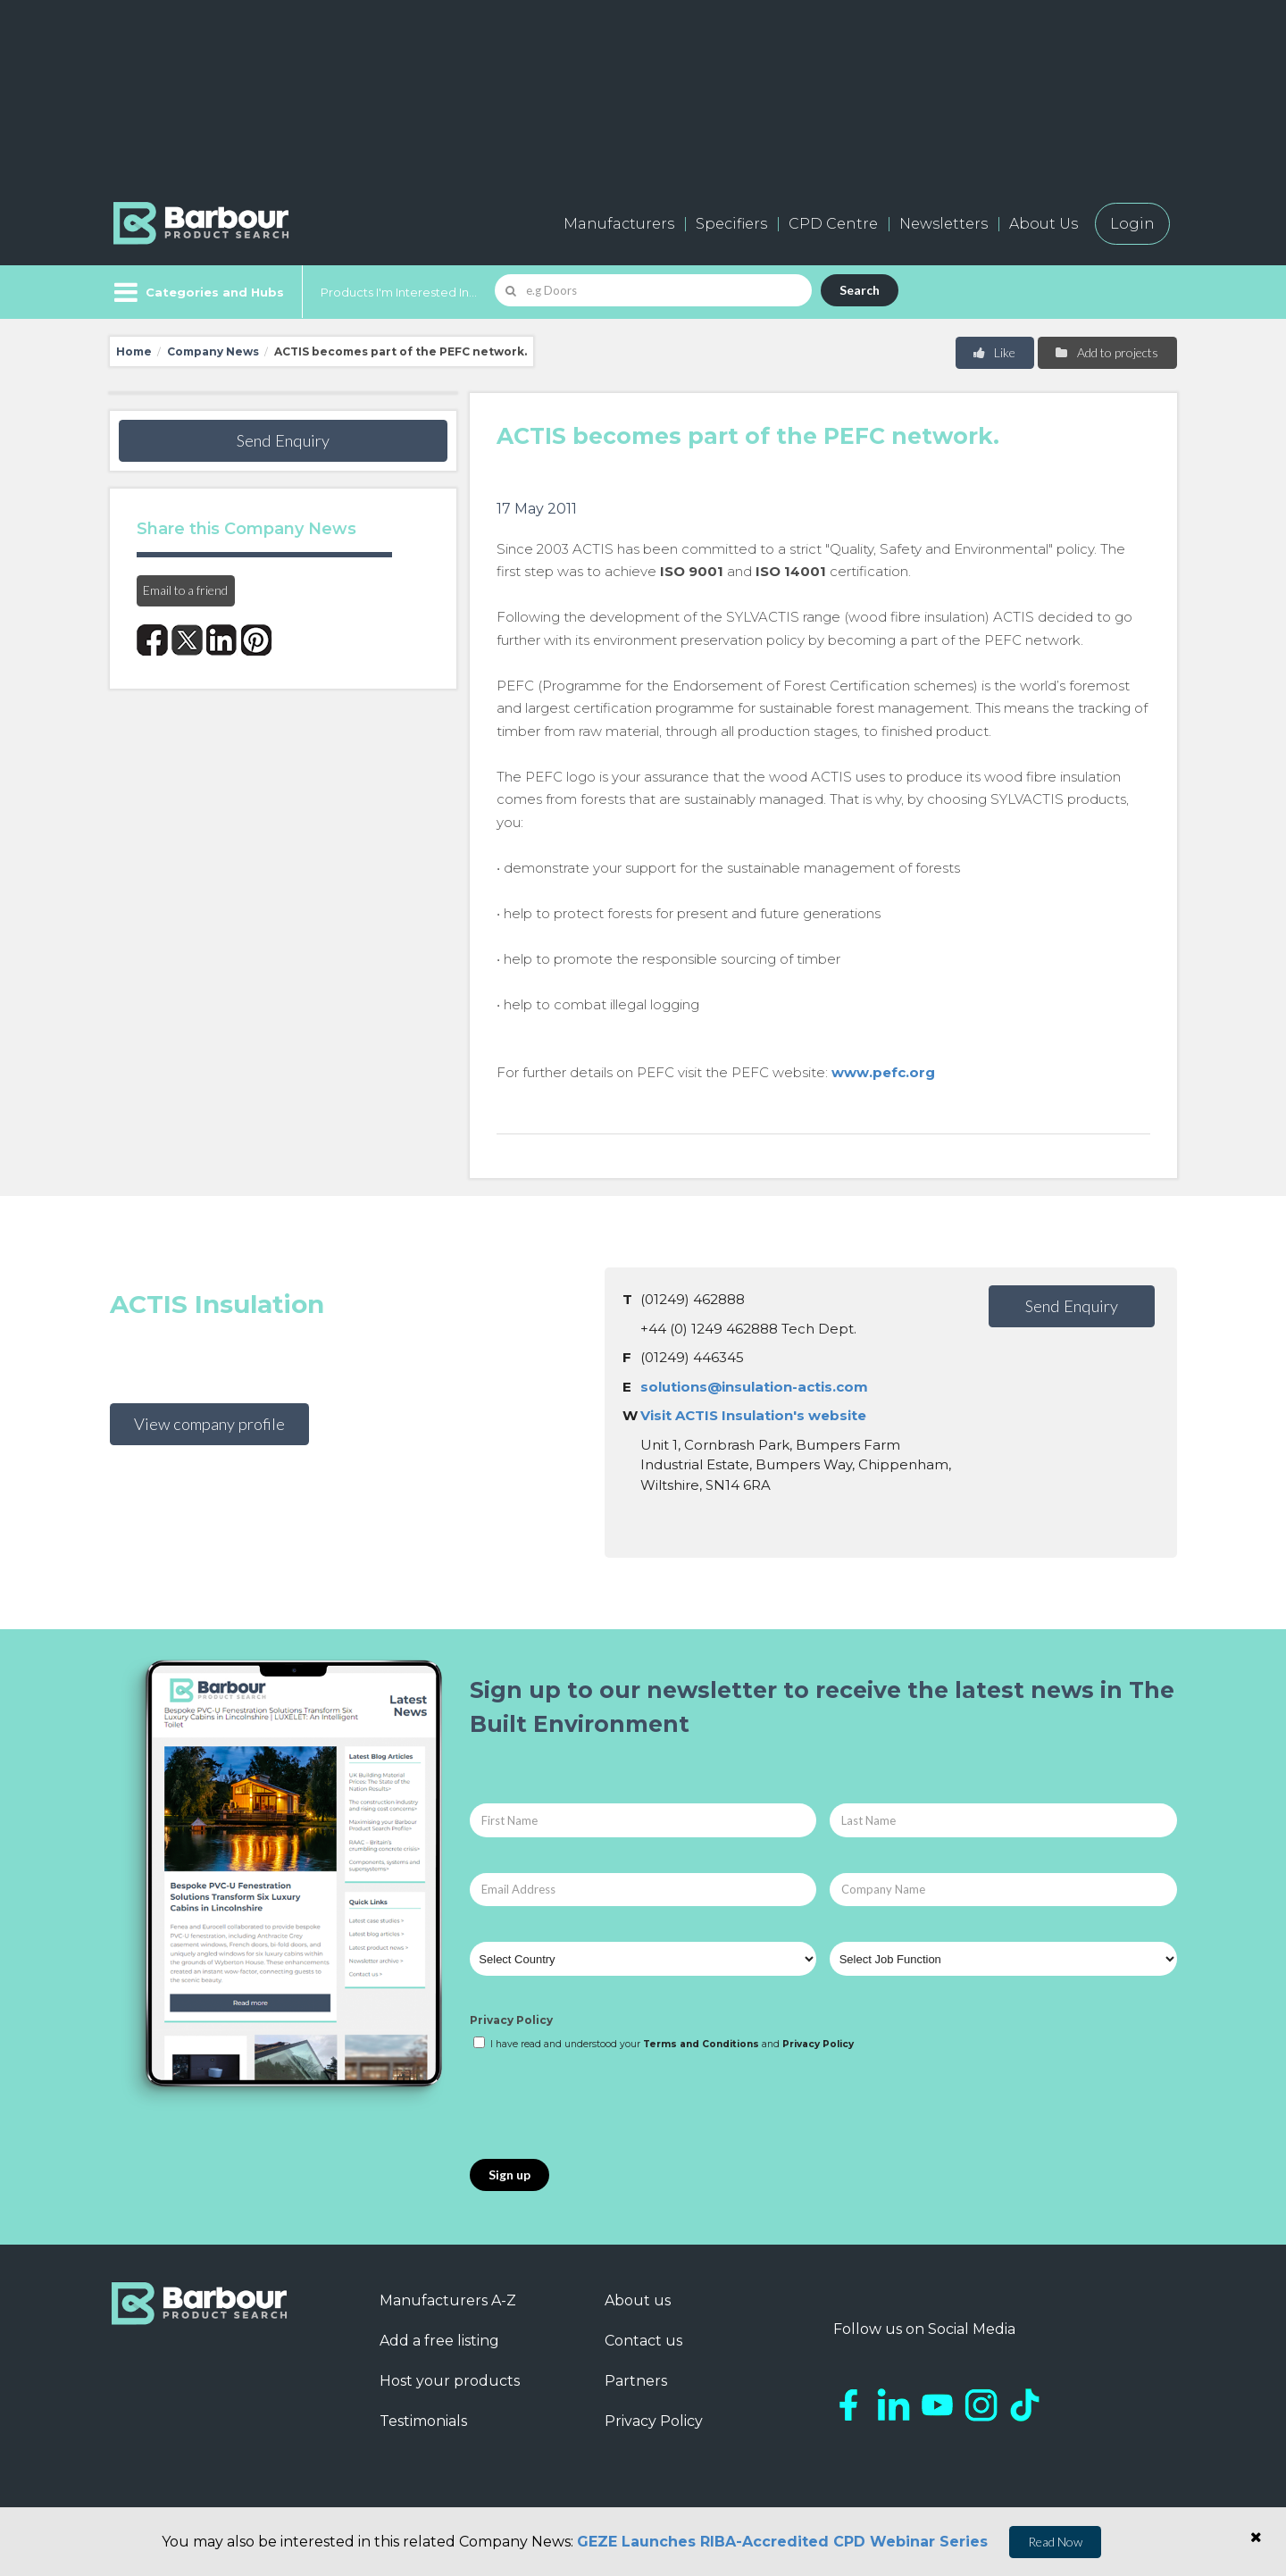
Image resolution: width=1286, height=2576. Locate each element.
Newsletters (943, 223)
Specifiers (731, 223)
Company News (213, 351)
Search (859, 289)
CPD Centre (833, 223)
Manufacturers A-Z (448, 2300)
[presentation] (605, 2106)
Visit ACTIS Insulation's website (753, 1415)
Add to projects (1106, 352)
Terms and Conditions (701, 2044)
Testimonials (423, 2421)
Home (134, 351)
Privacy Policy (511, 2020)
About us (638, 2300)
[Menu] (197, 292)
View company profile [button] (209, 1424)
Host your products (450, 2380)
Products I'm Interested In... (399, 292)
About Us (1043, 223)
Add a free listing (439, 2340)
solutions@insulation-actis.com (754, 1386)
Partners (636, 2380)
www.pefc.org (883, 1072)
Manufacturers (619, 223)
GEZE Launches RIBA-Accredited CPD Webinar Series (782, 2541)
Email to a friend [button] (185, 590)
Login (1132, 223)
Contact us (643, 2340)
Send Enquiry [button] (283, 440)
